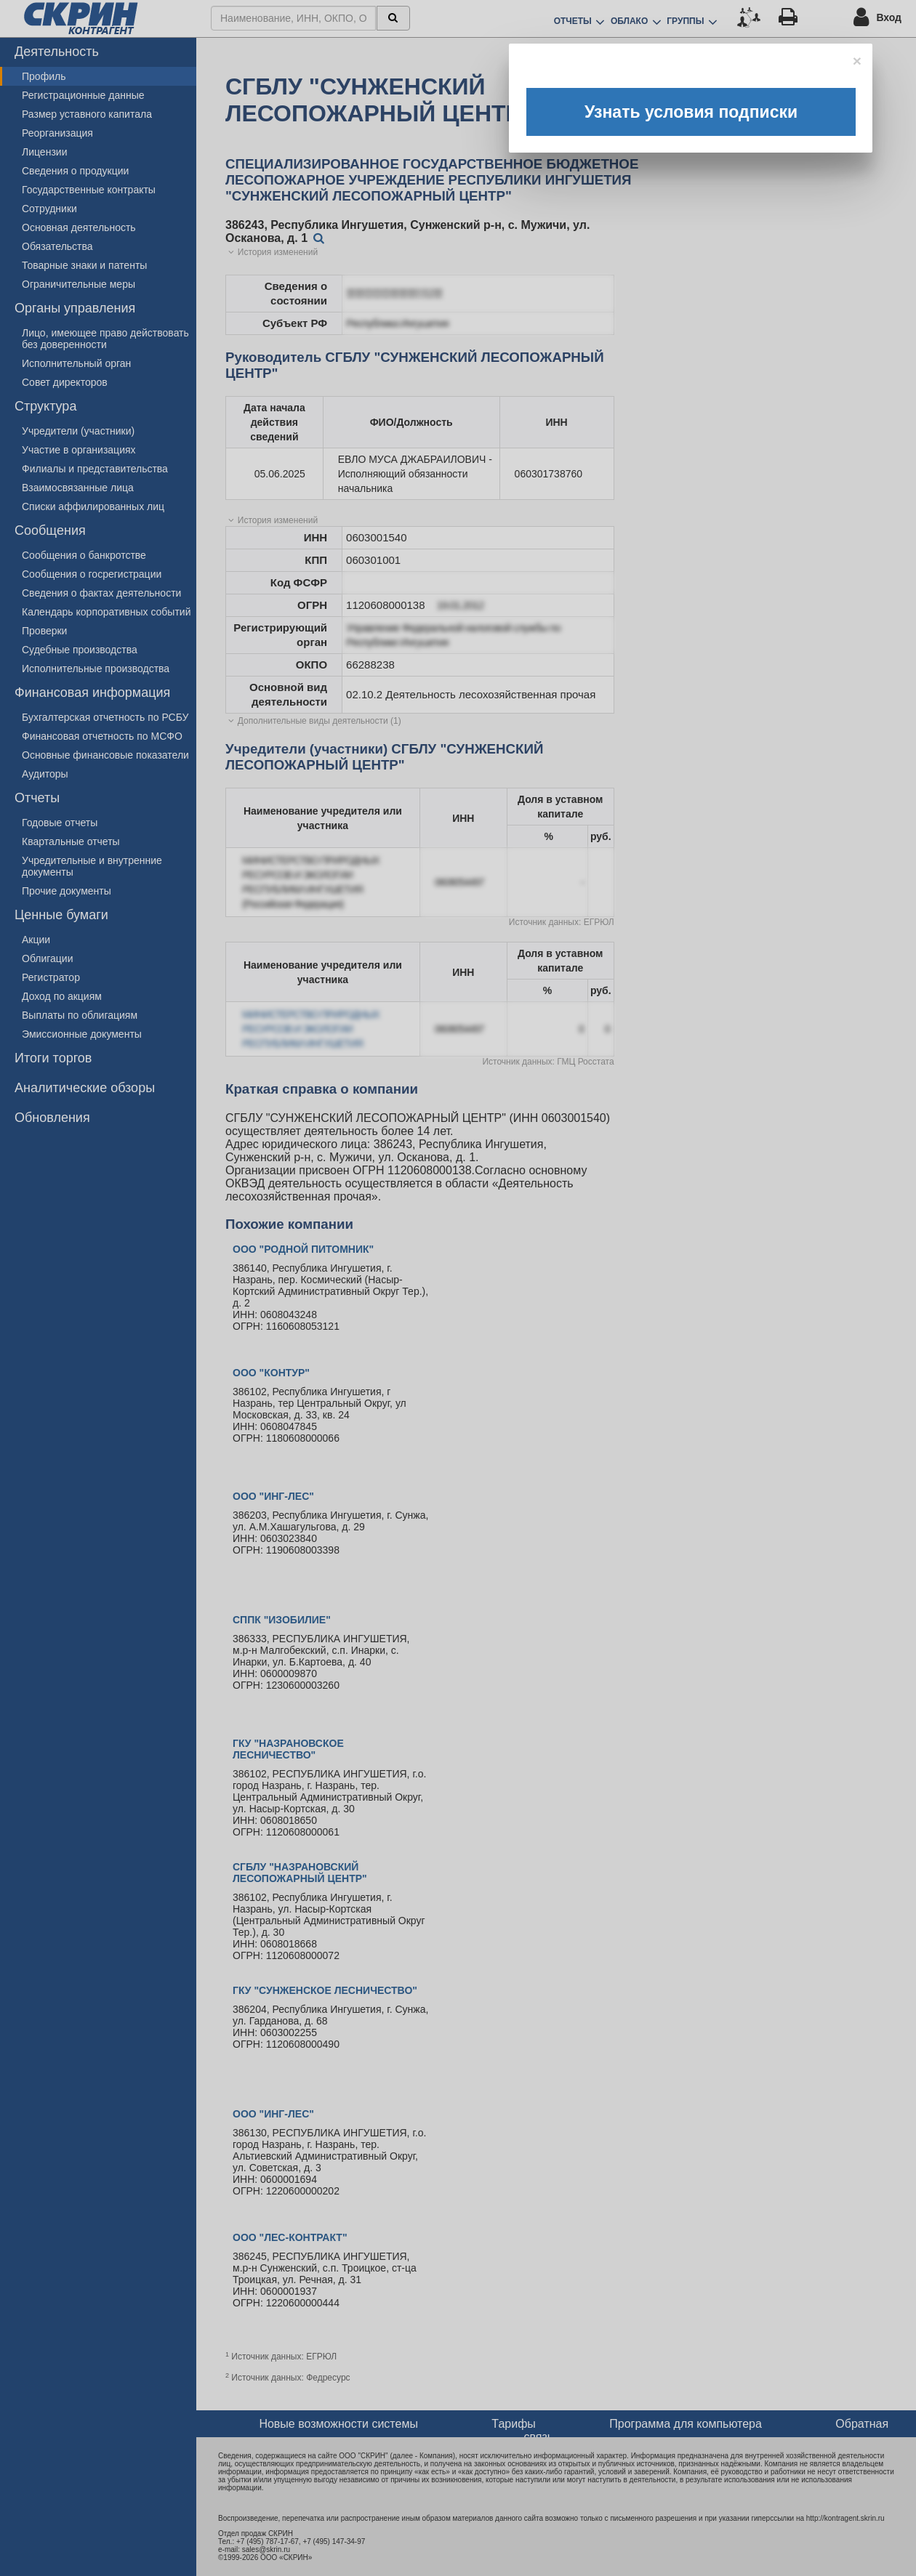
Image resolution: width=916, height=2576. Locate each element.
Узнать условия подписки (691, 111)
